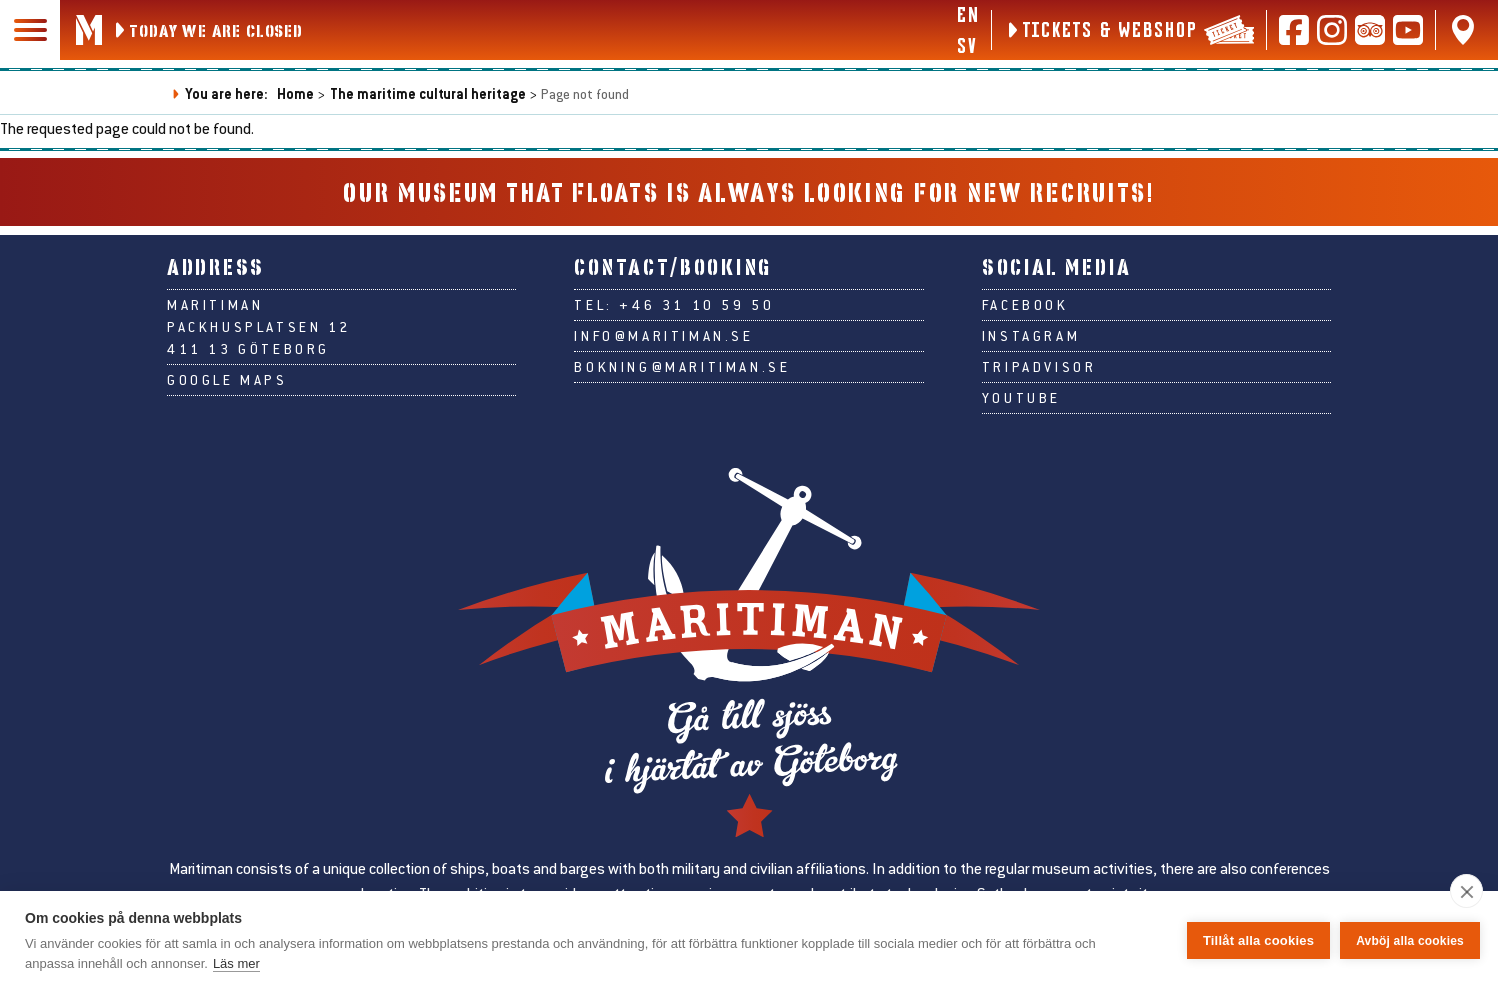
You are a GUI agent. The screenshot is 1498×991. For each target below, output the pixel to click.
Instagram (1031, 336)
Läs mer (236, 963)
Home (295, 93)
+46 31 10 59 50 (696, 305)
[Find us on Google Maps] (1463, 30)
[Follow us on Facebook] (1294, 30)
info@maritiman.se (663, 336)
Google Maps (227, 380)
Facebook (1025, 305)
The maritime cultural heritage (428, 93)
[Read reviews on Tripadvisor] (1370, 30)
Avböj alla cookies (1410, 941)
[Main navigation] (30, 30)
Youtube (1021, 398)
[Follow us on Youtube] (1408, 30)
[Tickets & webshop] (1129, 30)
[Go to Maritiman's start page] (89, 30)
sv (966, 45)
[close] (1466, 891)
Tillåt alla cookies (1258, 940)
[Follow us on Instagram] (1332, 30)
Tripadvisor (1039, 367)
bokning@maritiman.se (682, 367)
